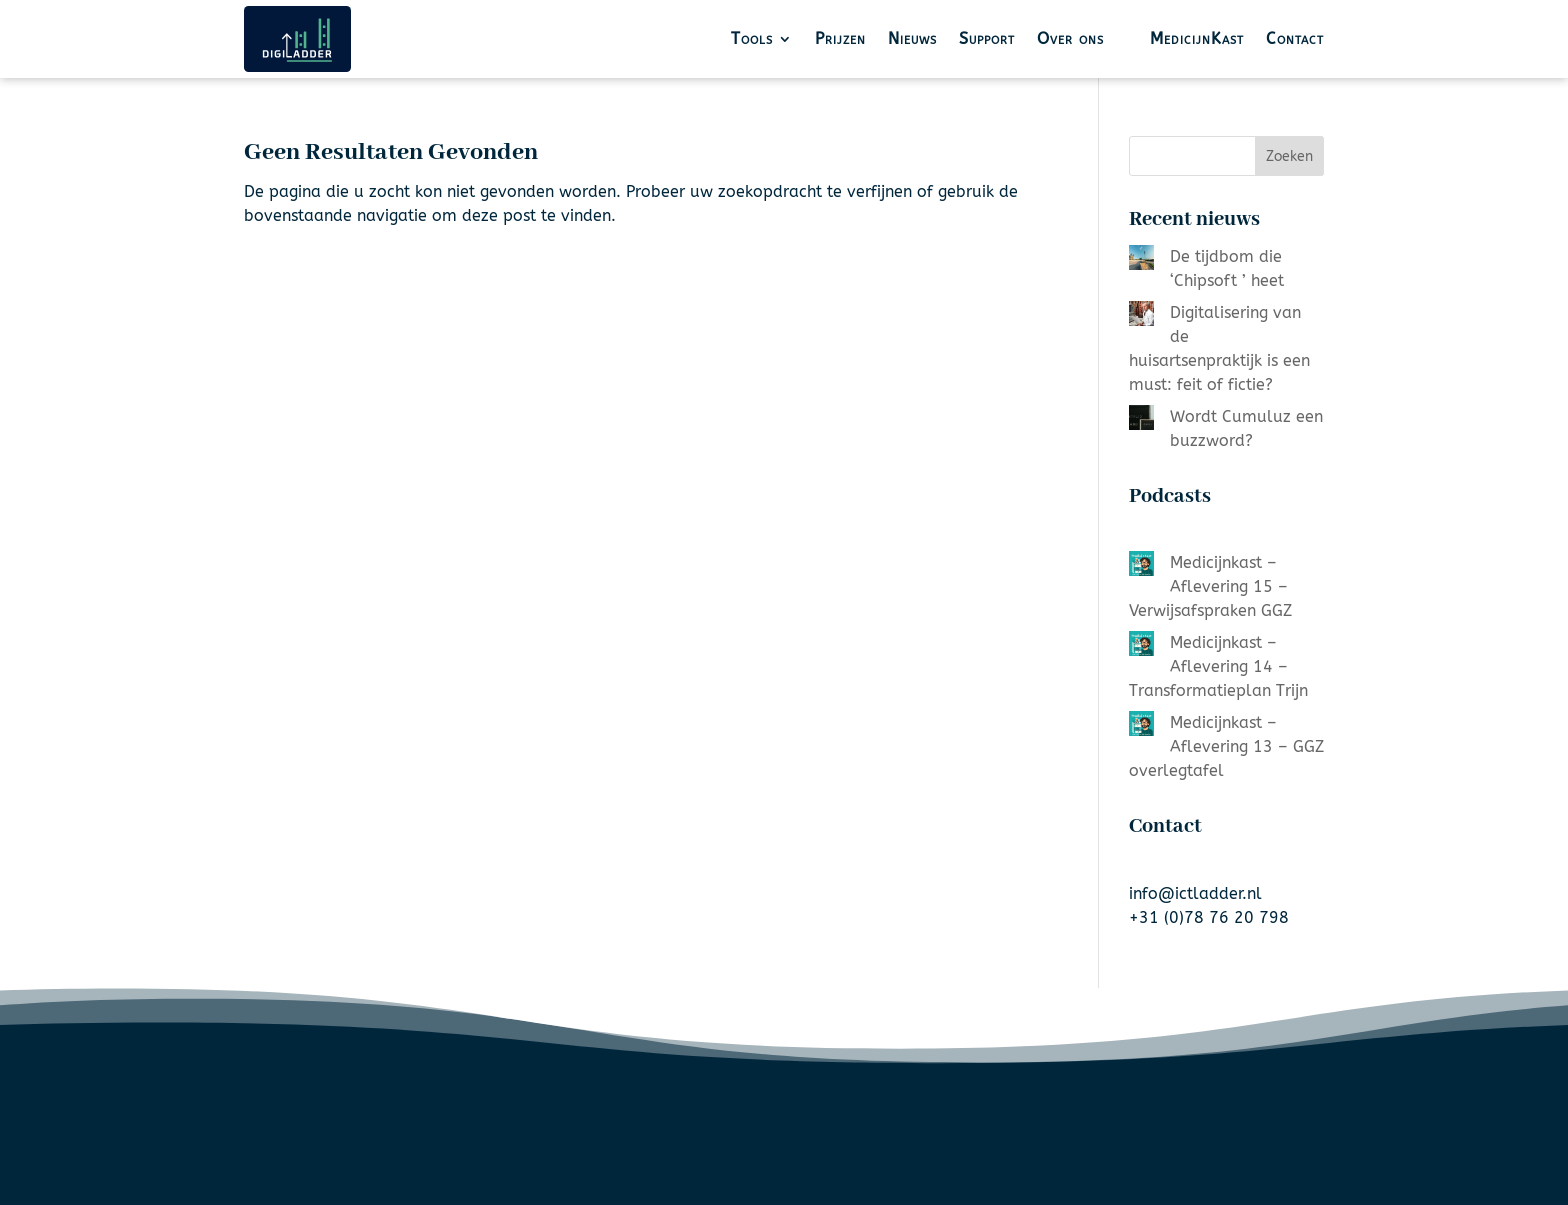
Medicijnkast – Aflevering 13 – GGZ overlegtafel (1226, 746)
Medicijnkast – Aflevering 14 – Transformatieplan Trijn (1218, 666)
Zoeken (1289, 156)
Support (987, 38)
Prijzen (840, 38)
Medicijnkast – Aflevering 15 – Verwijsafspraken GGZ (1210, 586)
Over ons (1070, 38)
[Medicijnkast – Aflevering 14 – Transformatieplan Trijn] (1141, 647)
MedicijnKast (1197, 38)
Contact (1295, 38)
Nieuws (912, 38)
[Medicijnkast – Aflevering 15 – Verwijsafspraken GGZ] (1141, 567)
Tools (752, 38)
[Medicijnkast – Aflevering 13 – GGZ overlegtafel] (1141, 727)
